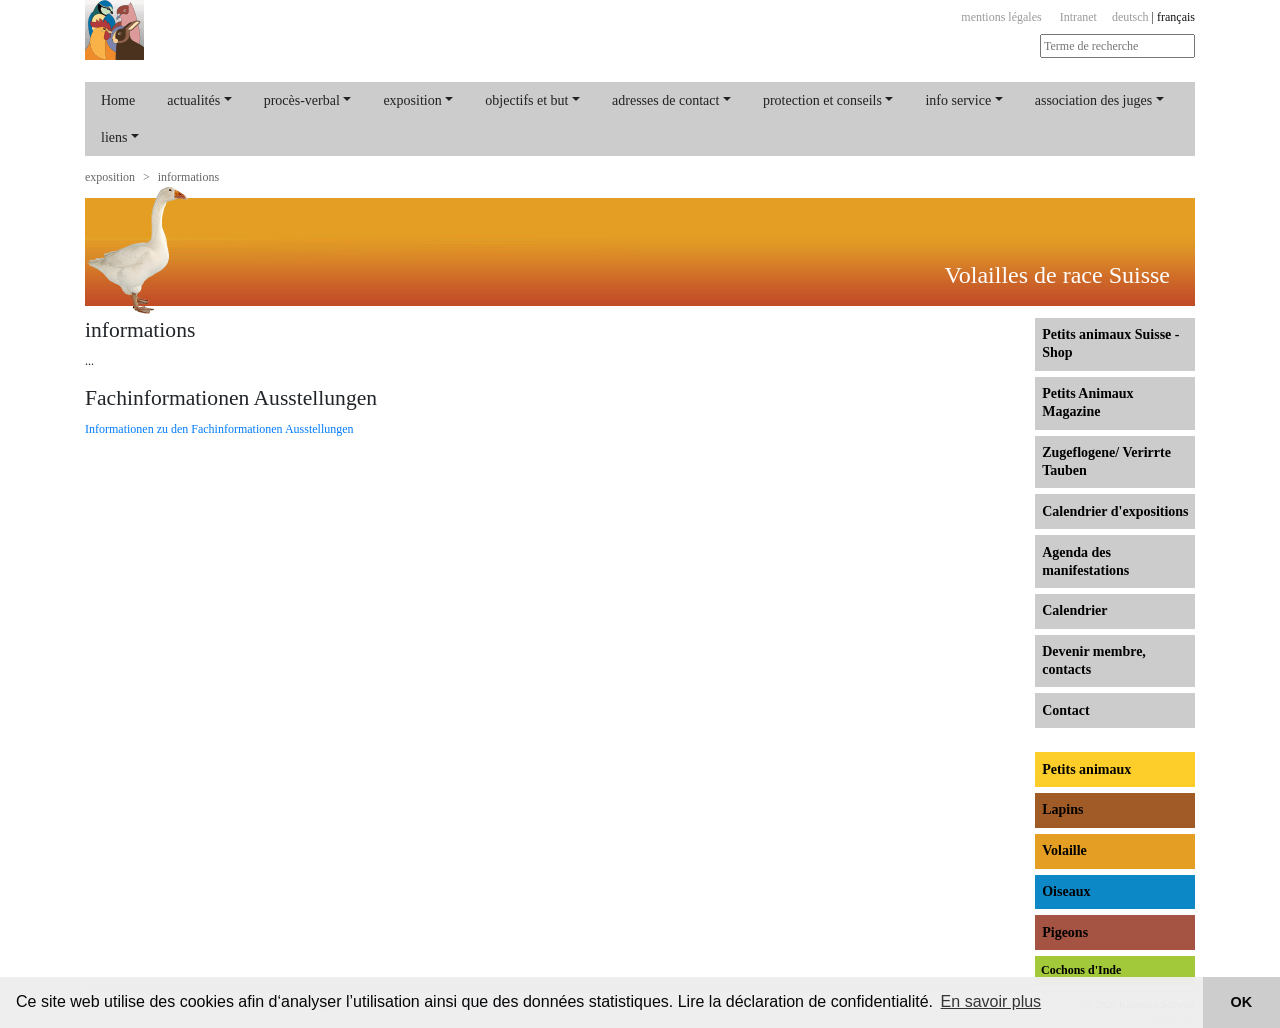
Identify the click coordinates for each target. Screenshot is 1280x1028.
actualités (193, 100)
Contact (1065, 710)
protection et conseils (822, 100)
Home (118, 100)
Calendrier (1074, 610)
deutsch (1130, 17)
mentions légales (1001, 17)
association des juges (1093, 100)
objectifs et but (526, 100)
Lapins (1062, 809)
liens (114, 137)
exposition (412, 100)
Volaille (1064, 850)
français (1176, 17)
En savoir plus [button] (991, 1001)
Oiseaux (1066, 891)
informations (188, 177)
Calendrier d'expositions (1115, 511)
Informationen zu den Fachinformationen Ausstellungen (219, 429)
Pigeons (1065, 932)
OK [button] (1242, 1002)
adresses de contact (665, 100)
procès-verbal (302, 100)
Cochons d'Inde (1081, 970)
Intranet (1078, 17)
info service (958, 100)
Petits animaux (1086, 769)
